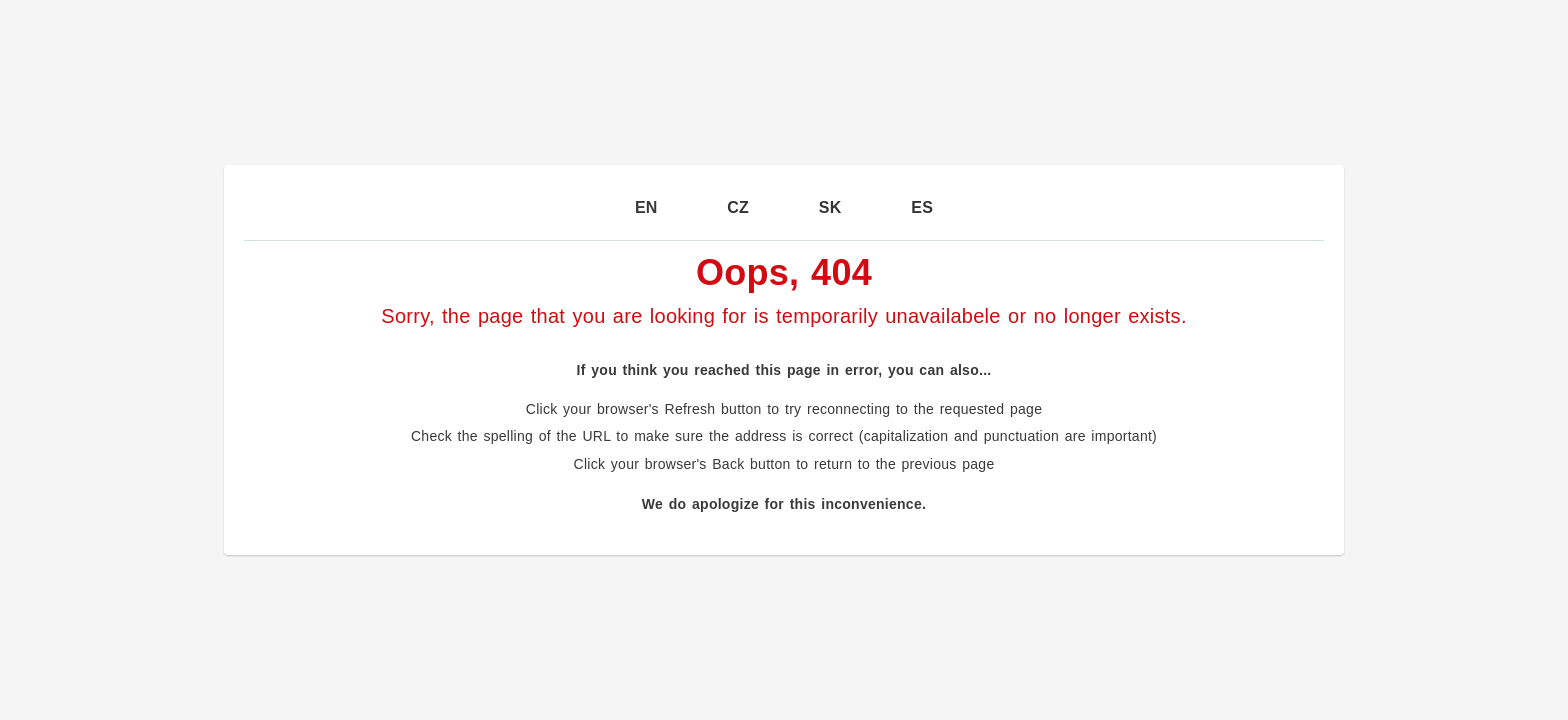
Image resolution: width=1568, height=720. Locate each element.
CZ (738, 207)
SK (830, 207)
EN (646, 207)
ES (922, 207)
